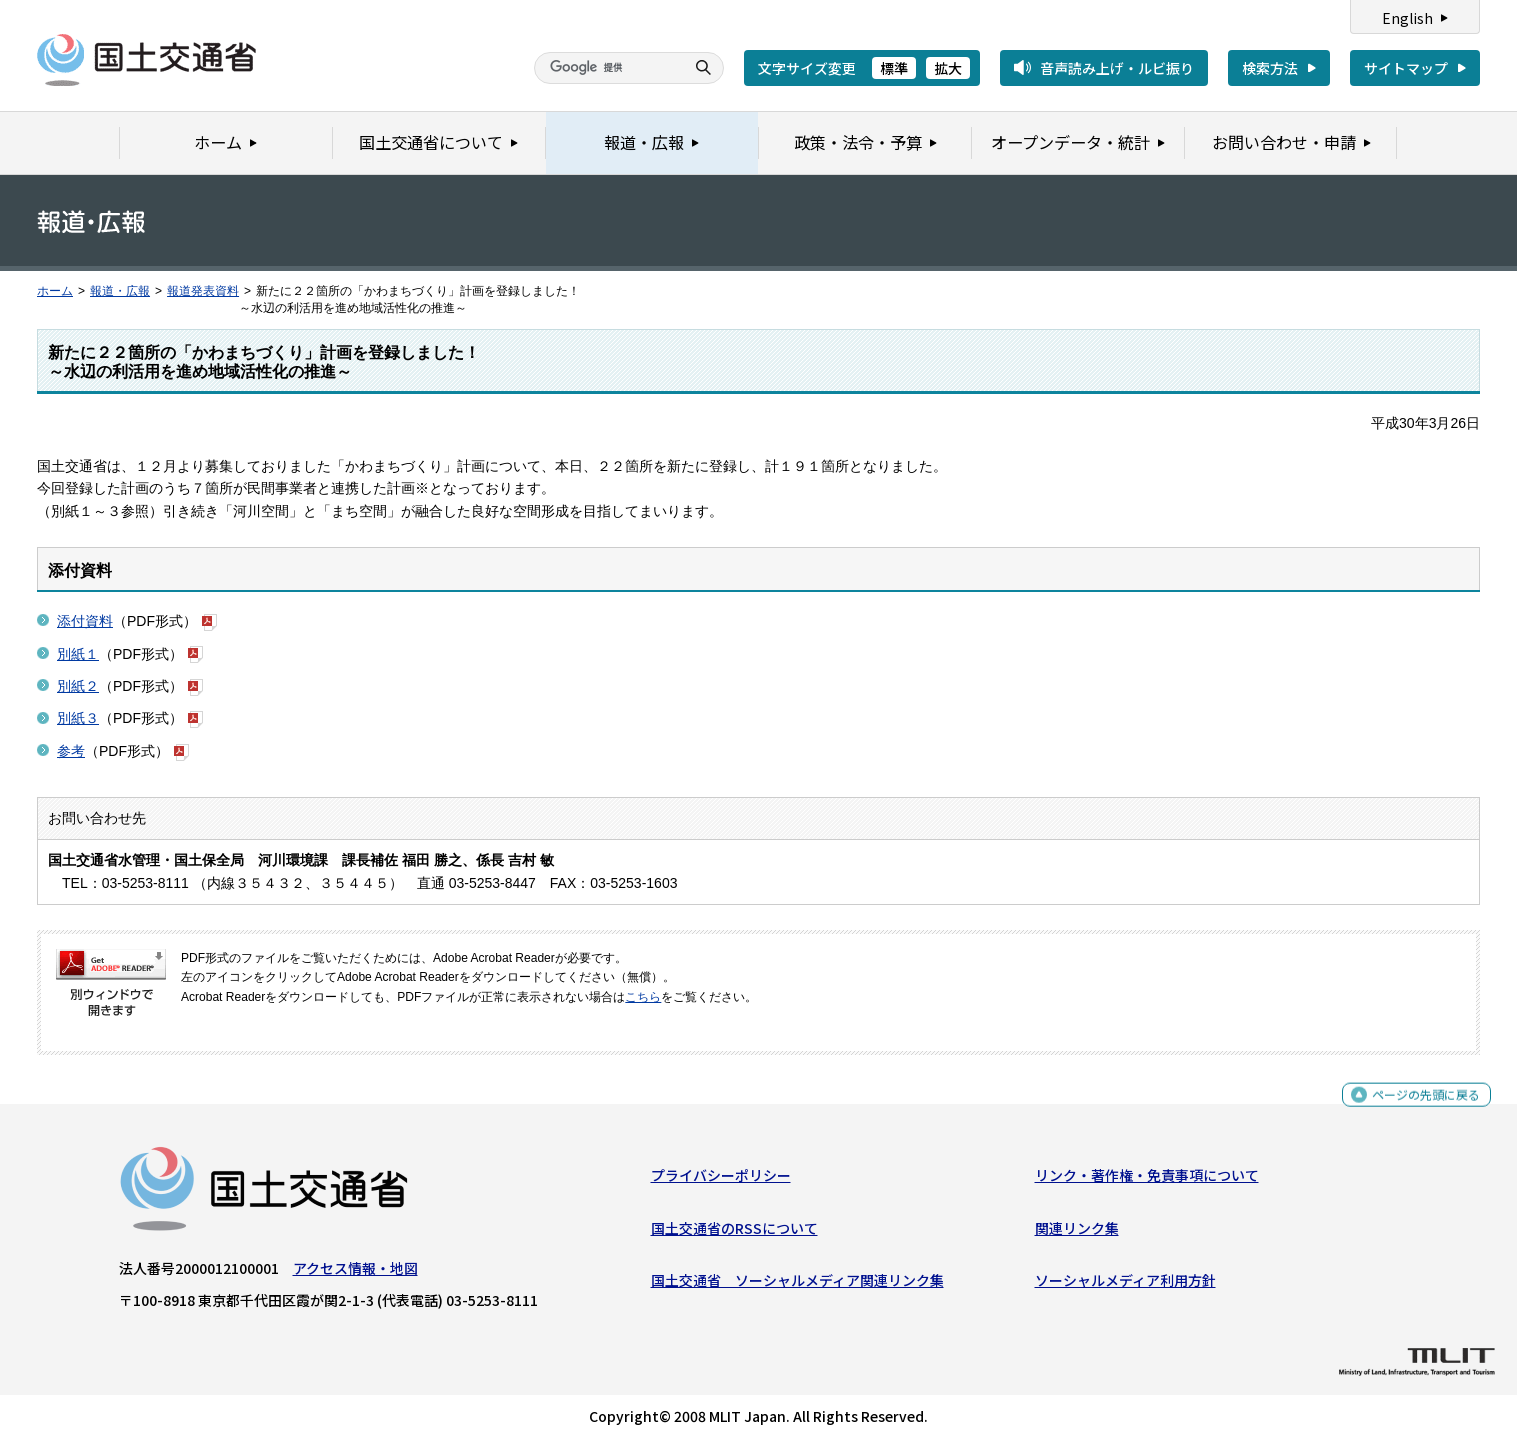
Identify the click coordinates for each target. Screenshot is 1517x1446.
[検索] (607, 68)
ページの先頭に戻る (1418, 1108)
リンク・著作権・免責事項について (1147, 1180)
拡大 (948, 68)
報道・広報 (120, 291)
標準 (894, 68)
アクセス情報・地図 (355, 1273)
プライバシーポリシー (721, 1180)
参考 (71, 751)
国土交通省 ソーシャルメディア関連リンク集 (797, 1285)
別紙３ (78, 718)
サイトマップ (1406, 68)
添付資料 (85, 621)
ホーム (55, 291)
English (1407, 18)
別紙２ (78, 686)
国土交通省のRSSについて (734, 1232)
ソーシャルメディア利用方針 (1125, 1285)
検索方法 (1270, 68)
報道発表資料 (203, 291)
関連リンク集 (1077, 1232)
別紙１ (78, 654)
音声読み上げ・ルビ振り (1117, 68)
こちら (643, 997)
